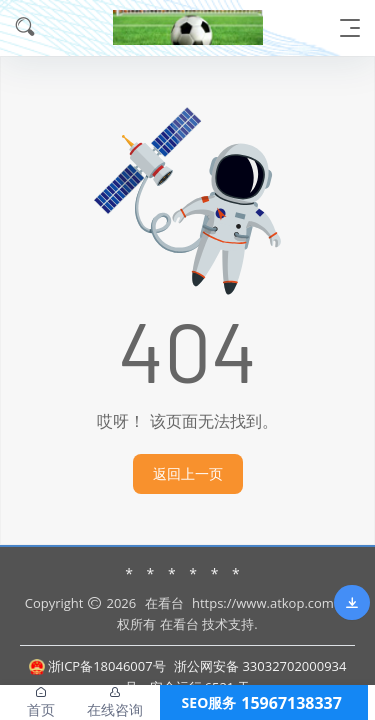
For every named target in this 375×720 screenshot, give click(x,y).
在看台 (164, 603)
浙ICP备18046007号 (97, 666)
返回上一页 (188, 473)
